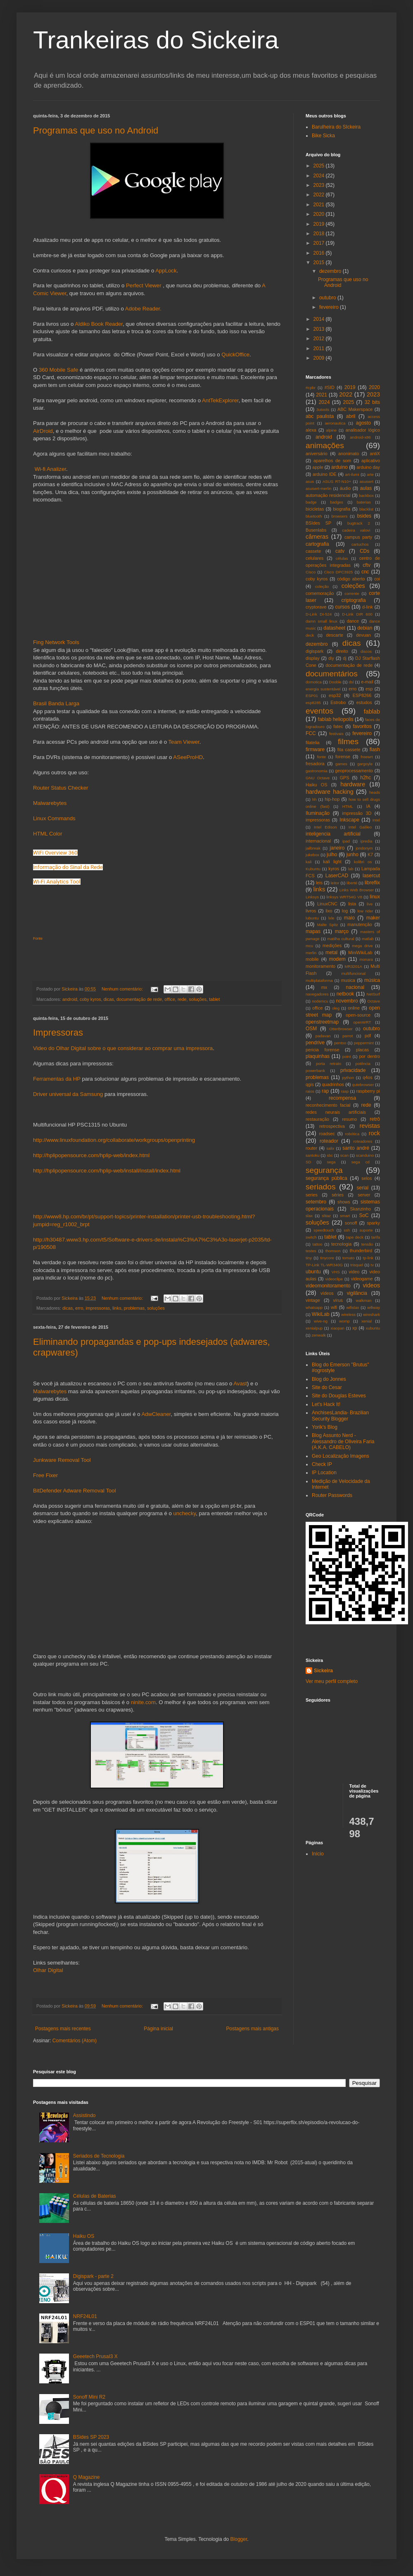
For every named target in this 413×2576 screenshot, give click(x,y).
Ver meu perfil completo (332, 1681)
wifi (334, 1307)
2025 (319, 166)
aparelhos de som (332, 460)
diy (331, 658)
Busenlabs (316, 530)
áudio (345, 488)
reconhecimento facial (328, 1105)
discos (366, 651)
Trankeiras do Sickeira (156, 40)
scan (344, 1155)
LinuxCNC (327, 903)
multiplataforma (319, 980)
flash (375, 749)
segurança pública (326, 1178)
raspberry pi (368, 1091)
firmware (315, 749)
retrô (375, 1119)
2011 (319, 348)
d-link (367, 606)
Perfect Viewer (143, 285)
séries (338, 1194)
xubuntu (373, 1328)
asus (310, 481)
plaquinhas (318, 1056)
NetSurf (373, 994)
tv (372, 1265)
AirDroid (43, 431)
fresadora (315, 763)
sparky (373, 1222)
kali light (332, 861)
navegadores (317, 994)
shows (343, 1201)
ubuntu (313, 1272)
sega (331, 1162)
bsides (364, 516)
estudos (364, 702)
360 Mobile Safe (58, 370)
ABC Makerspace (355, 409)
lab (351, 869)
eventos (319, 711)
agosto (363, 423)
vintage (313, 1300)
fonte (321, 756)
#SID (330, 387)
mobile (312, 959)
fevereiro (329, 307)
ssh (347, 1230)
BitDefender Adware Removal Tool (74, 1490)
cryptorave (316, 606)
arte (370, 474)
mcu (309, 945)
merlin (311, 952)
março (342, 931)
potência (363, 1063)
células (342, 558)
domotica (314, 682)
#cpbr (311, 387)
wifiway (373, 1307)
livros (311, 910)
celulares (314, 558)
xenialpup (314, 1328)
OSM (311, 1028)
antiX (375, 453)
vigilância (357, 1293)
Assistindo (84, 2115)
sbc (330, 1155)
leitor (335, 883)
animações (325, 445)
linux (375, 897)
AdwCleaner (156, 1414)
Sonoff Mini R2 (89, 2397)
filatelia (313, 742)
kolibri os (363, 861)
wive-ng (321, 1321)
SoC (363, 1215)
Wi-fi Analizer (50, 469)
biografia (341, 508)
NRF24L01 (85, 2316)
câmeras (317, 536)
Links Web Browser (356, 890)
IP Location (324, 1472)
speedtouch (323, 1230)
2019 (319, 224)
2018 (319, 233)
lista (352, 903)
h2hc (365, 778)
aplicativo (370, 460)
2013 (319, 329)
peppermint (364, 1043)
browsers (339, 516)
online (354, 1007)
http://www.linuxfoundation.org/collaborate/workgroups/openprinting (114, 1140)
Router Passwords (332, 1495)
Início (318, 1854)
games (341, 764)
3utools (322, 409)
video (354, 1271)
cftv (366, 565)
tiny (309, 1258)
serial (363, 1188)
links (116, 1308)
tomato (348, 1258)
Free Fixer (45, 1475)
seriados (321, 1186)
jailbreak (313, 848)
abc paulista (320, 416)
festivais (336, 733)
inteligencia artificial (333, 834)
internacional (318, 840)
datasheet (334, 628)
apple (317, 467)
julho (332, 854)
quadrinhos (333, 1084)
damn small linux (321, 621)
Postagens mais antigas (252, 2029)
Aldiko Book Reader (99, 324)
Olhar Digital (48, 1970)
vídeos (327, 1293)
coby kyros (90, 999)
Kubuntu (313, 869)
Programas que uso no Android (95, 130)
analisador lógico (363, 429)
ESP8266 (362, 695)
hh (314, 799)
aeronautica (335, 423)
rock (374, 1133)
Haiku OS (316, 784)
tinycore (327, 1258)
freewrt (367, 756)
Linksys (312, 897)
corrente (351, 593)
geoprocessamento (354, 770)
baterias (364, 502)
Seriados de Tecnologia (99, 2156)
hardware (352, 784)
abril (351, 416)
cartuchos (360, 544)
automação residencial (328, 495)
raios (310, 1091)
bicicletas (315, 508)
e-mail (367, 681)
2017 (319, 243)
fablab (372, 711)
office (169, 999)
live (370, 904)
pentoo (340, 1043)
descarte (334, 635)
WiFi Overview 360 (55, 853)
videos (371, 1285)
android (69, 999)
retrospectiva (332, 1126)
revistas (369, 1125)
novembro (347, 1001)
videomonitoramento (328, 1286)
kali (308, 861)
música (372, 980)
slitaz (326, 1215)
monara (366, 959)
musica (348, 980)
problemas (134, 1308)
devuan (363, 635)
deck (310, 635)
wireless (348, 1314)
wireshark (371, 1314)
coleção (322, 586)
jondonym (364, 848)
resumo (349, 1119)
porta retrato (328, 1063)
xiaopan (337, 1328)
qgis (310, 1084)
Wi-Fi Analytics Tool (57, 882)
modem (337, 959)
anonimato (348, 453)
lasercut (371, 876)
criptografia (353, 600)
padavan (323, 1036)
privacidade (353, 1070)
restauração (317, 1119)
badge (311, 502)
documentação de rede (139, 999)
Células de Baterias (94, 2196)
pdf (368, 1035)
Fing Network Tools (56, 642)
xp (354, 1327)
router (311, 1148)
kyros (333, 868)
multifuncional (353, 973)
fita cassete (349, 749)
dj (344, 658)
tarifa (375, 1237)
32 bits (372, 402)
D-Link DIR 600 (357, 614)
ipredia (367, 841)
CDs (364, 551)
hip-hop (332, 799)
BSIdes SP (318, 522)
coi (377, 578)
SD (308, 1162)
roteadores (362, 1141)
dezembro (331, 271)
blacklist (366, 509)
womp (344, 1321)
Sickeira (323, 1671)
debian (364, 628)
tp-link (368, 1258)
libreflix (372, 883)
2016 (319, 253)
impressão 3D (356, 813)
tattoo (318, 1244)
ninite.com (143, 1702)
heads (374, 792)
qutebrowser (363, 1084)
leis (319, 882)
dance (353, 620)
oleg (335, 1008)
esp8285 (313, 702)
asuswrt (366, 481)
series (312, 1194)
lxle (331, 918)
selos (366, 1178)
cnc (365, 572)
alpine (331, 430)
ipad (346, 841)
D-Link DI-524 (319, 614)
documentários (332, 673)
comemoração (320, 593)
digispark (314, 651)
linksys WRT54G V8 (344, 897)
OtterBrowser (341, 1029)
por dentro (369, 1056)
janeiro (337, 848)
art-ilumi (352, 474)
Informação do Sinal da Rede (68, 867)
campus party (358, 537)
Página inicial (158, 2029)
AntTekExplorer (220, 400)
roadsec (327, 1133)
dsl (351, 682)
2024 (319, 176)
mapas (313, 931)
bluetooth (314, 516)
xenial (366, 1321)
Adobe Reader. (143, 309)
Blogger (238, 2539)
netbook (345, 994)
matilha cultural (340, 938)
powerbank (315, 1070)
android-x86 (360, 437)
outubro (328, 298)
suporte (366, 1230)
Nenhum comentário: (123, 988)
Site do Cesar (327, 1387)
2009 (319, 358)
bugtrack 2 (358, 523)
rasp (345, 1091)
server (364, 1194)
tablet (214, 999)
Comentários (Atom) (74, 2041)
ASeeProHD (188, 757)
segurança (324, 1170)
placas (362, 1049)
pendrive (315, 1043)
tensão (367, 1244)
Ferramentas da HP (57, 1079)
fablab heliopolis (336, 719)
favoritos (362, 726)
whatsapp (314, 1307)
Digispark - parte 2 (93, 2276)
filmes (348, 741)
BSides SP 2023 (91, 2437)
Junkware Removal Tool (62, 1460)
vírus (337, 1300)
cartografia (317, 544)
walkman (364, 1300)
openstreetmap (322, 1022)
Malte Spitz (327, 924)
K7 (370, 854)
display (313, 658)
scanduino (365, 1155)
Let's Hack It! (326, 1404)
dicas (109, 999)
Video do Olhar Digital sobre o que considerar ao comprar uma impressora (123, 1048)
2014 (319, 319)
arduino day (368, 467)
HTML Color (47, 834)
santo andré (355, 1148)
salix (330, 1148)
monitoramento (320, 966)
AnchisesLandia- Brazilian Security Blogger (340, 1415)
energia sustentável (323, 689)
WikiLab (321, 1314)
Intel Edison (325, 827)
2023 (319, 185)
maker (373, 918)
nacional (355, 987)
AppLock (165, 270)
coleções (353, 586)
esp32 (335, 695)
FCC (311, 733)
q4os (367, 1077)
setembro (316, 1202)
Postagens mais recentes (63, 2029)
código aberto (351, 578)
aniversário (317, 453)
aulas (366, 488)
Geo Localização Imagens (340, 1456)
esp (369, 688)
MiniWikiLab (360, 952)
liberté (352, 883)
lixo (328, 910)
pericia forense (322, 1049)
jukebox (312, 854)
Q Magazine (86, 2477)
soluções (198, 999)
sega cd (360, 1162)
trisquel (356, 1265)
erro (79, 1308)
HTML (347, 806)
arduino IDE (325, 474)
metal (331, 952)
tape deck (354, 1237)
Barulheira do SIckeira (336, 127)
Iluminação (318, 813)
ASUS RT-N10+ (337, 481)
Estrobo (338, 702)
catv (339, 551)
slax (309, 1215)
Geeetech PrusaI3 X (95, 2356)
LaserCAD (336, 876)
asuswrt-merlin (318, 488)
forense (342, 756)
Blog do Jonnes (329, 1379)
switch (311, 1237)
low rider (365, 911)
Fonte (38, 938)
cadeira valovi (356, 530)
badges (336, 502)
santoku (313, 1155)
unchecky (184, 1513)
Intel (376, 820)
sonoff (351, 1222)
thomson (333, 1251)
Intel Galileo (360, 827)
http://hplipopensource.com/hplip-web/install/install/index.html (106, 1170)
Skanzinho (360, 1208)
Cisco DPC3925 (338, 572)
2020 (319, 214)
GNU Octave (318, 778)
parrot (347, 1036)
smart (345, 1215)
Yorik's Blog (324, 1427)
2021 (319, 205)
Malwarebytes (49, 803)
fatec (338, 726)
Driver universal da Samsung (68, 1094)
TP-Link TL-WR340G (324, 1265)
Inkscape (349, 820)
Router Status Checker (60, 788)
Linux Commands (54, 818)
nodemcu (320, 1001)
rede (182, 999)
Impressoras (58, 1032)
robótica (352, 1134)
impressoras (97, 1308)
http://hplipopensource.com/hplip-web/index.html (91, 1155)
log (345, 910)
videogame (362, 1278)
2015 (319, 262)
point (346, 1056)
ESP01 (312, 695)
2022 (319, 195)
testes (311, 1251)
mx (324, 987)
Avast (240, 1383)
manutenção (359, 924)
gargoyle (365, 764)
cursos (342, 607)
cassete (313, 551)
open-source (358, 1014)
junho (352, 854)
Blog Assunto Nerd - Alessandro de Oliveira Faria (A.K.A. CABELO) (343, 1441)
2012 (319, 338)
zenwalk (318, 1335)
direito (342, 651)
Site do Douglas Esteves (339, 1396)
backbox (366, 495)
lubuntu (312, 918)
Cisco (311, 572)
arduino (339, 467)
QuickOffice (235, 354)
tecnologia (341, 1243)
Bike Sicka (323, 135)
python (348, 1077)
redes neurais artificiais (336, 1112)
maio (349, 918)
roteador (329, 1141)
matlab (368, 938)
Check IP (322, 1464)
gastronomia (317, 771)
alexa (311, 429)
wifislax (352, 1307)
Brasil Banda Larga (56, 703)
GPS (344, 777)
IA (368, 806)
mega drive (362, 945)
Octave (374, 1001)
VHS (336, 1272)
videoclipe (334, 1279)
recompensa (342, 1098)
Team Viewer (183, 742)
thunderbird (361, 1250)
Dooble (335, 682)
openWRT (362, 1022)
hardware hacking (330, 791)
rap (325, 1091)
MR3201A (353, 966)
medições (332, 945)
